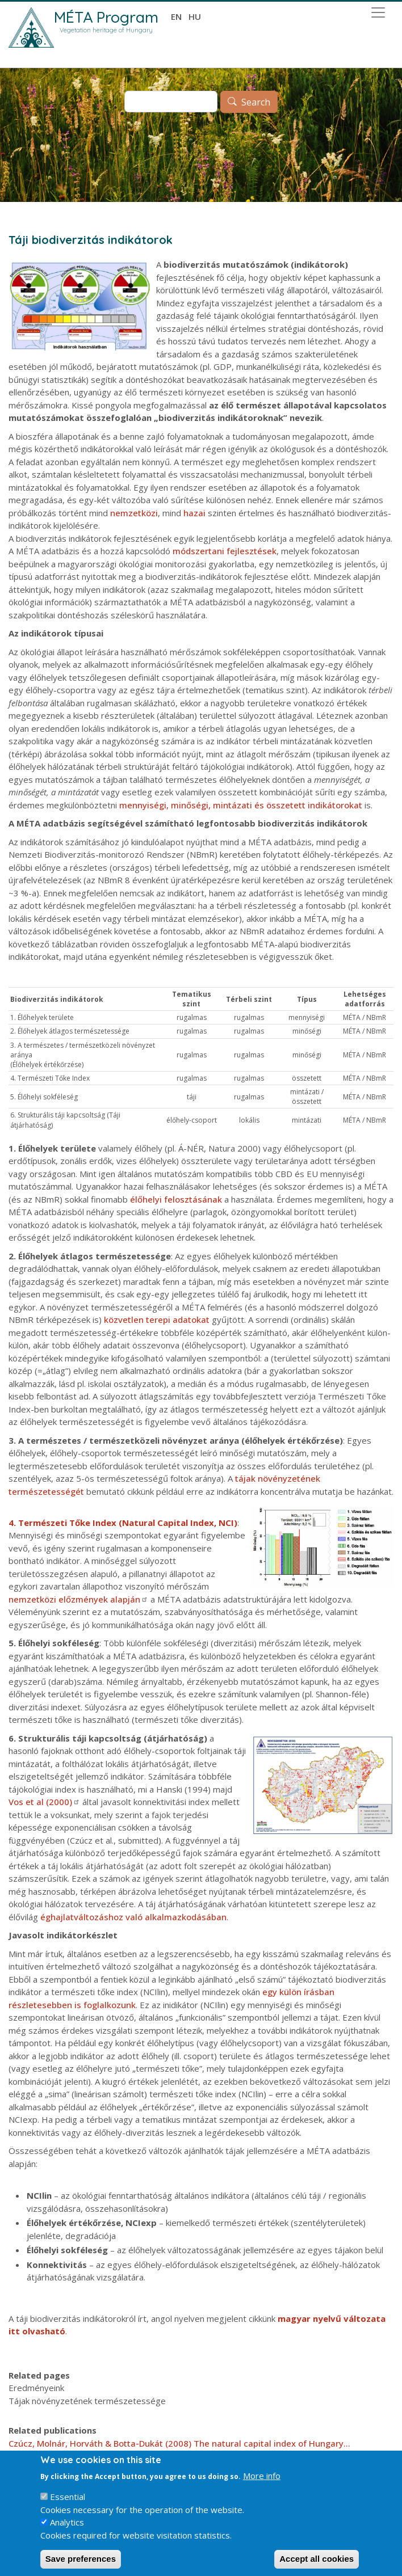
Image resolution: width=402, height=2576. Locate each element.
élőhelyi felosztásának (176, 1199)
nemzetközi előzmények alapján (78, 1599)
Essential (67, 2506)
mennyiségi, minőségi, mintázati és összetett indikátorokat (240, 805)
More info (261, 2485)
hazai (194, 512)
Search (255, 102)
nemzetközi (134, 512)
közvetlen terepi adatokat (157, 1319)
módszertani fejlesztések (225, 550)
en (176, 16)
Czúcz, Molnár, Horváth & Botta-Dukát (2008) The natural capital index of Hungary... (179, 2443)
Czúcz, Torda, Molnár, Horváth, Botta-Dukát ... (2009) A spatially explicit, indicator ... (179, 2455)
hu (195, 16)
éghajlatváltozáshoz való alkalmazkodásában (133, 1916)
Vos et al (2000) (44, 1801)
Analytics (67, 2532)
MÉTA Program (106, 17)
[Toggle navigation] (378, 12)
